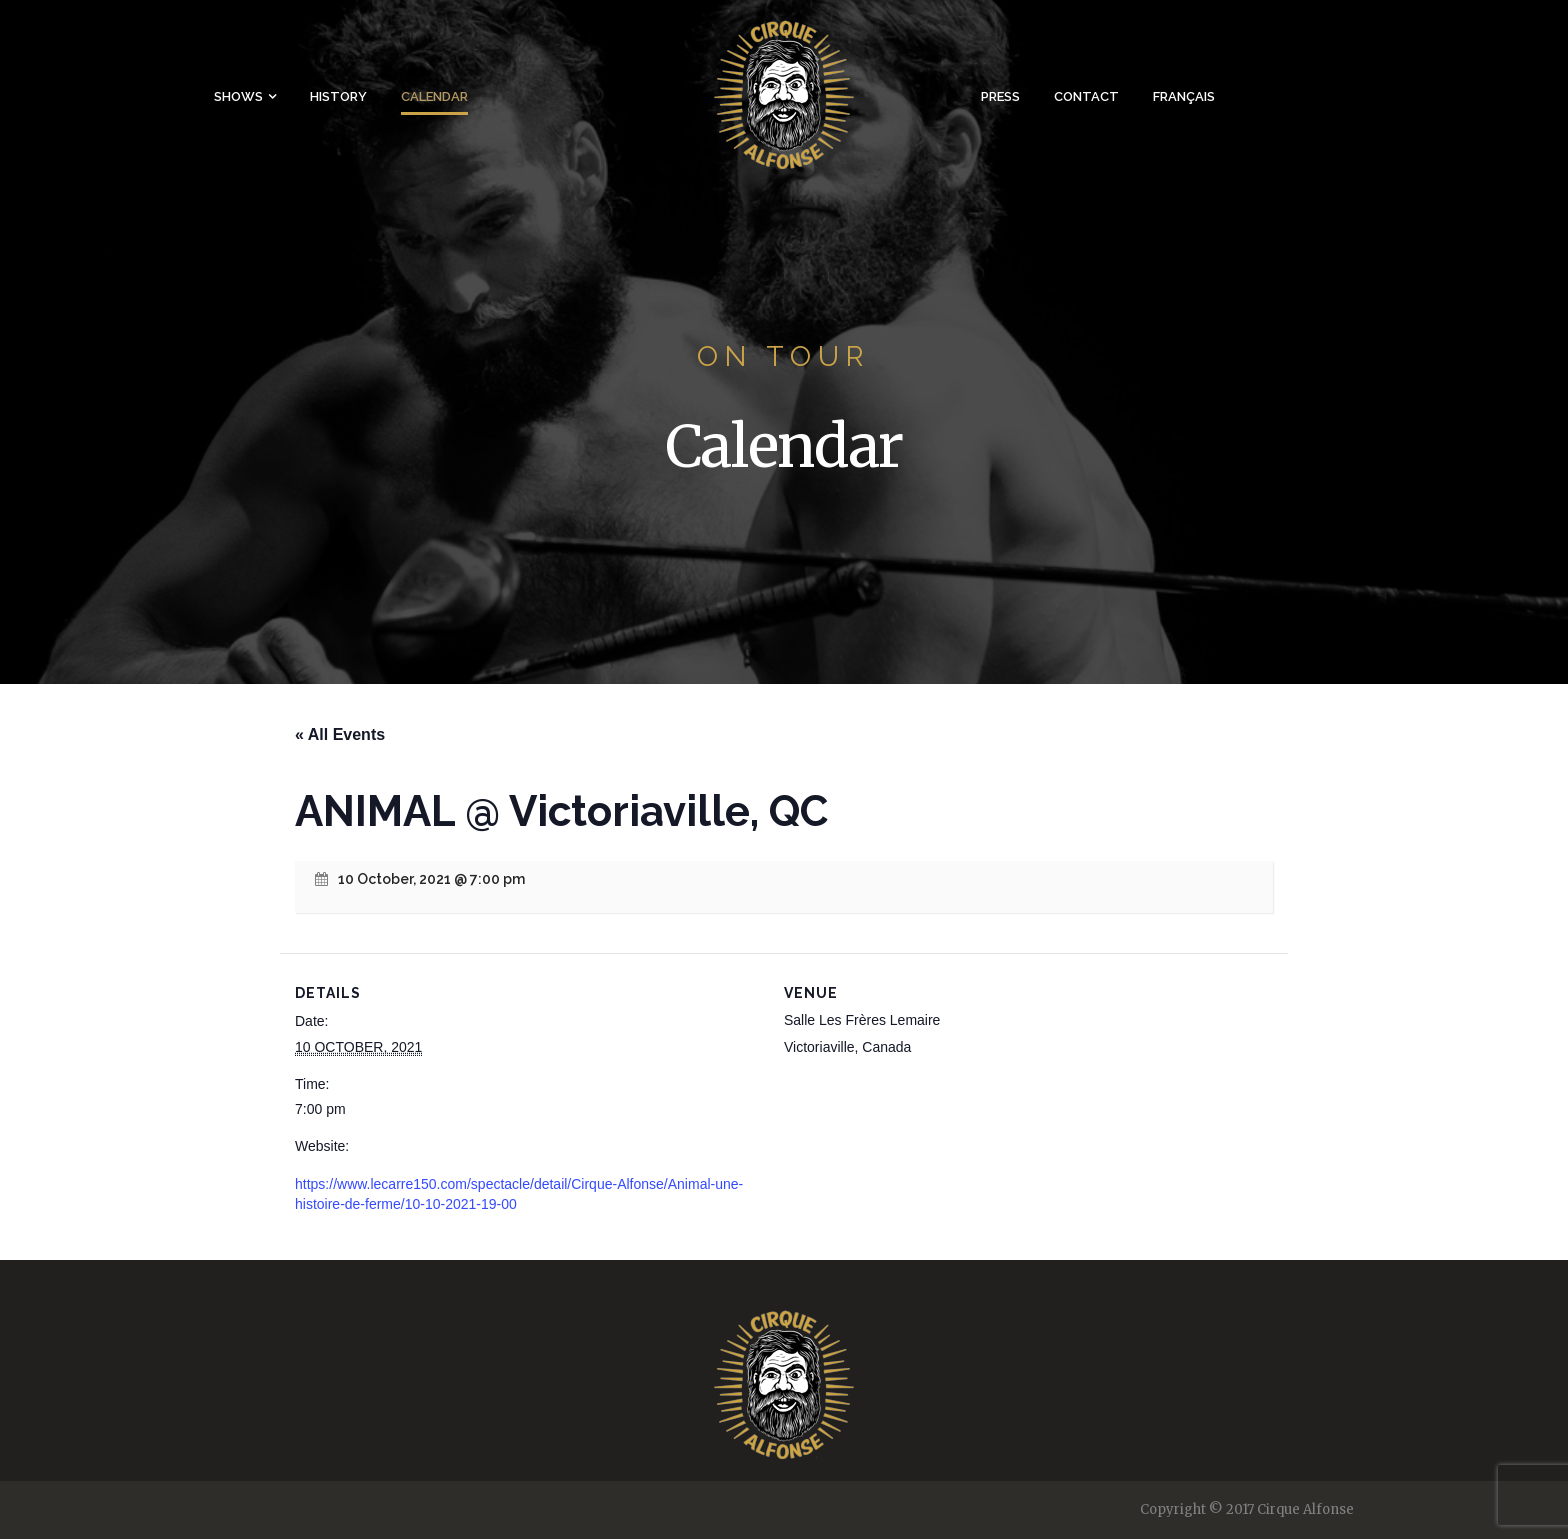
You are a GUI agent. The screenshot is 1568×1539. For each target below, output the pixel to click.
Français (1184, 96)
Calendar (434, 96)
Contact (1086, 96)
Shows (238, 96)
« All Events (340, 734)
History (338, 96)
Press (1000, 96)
